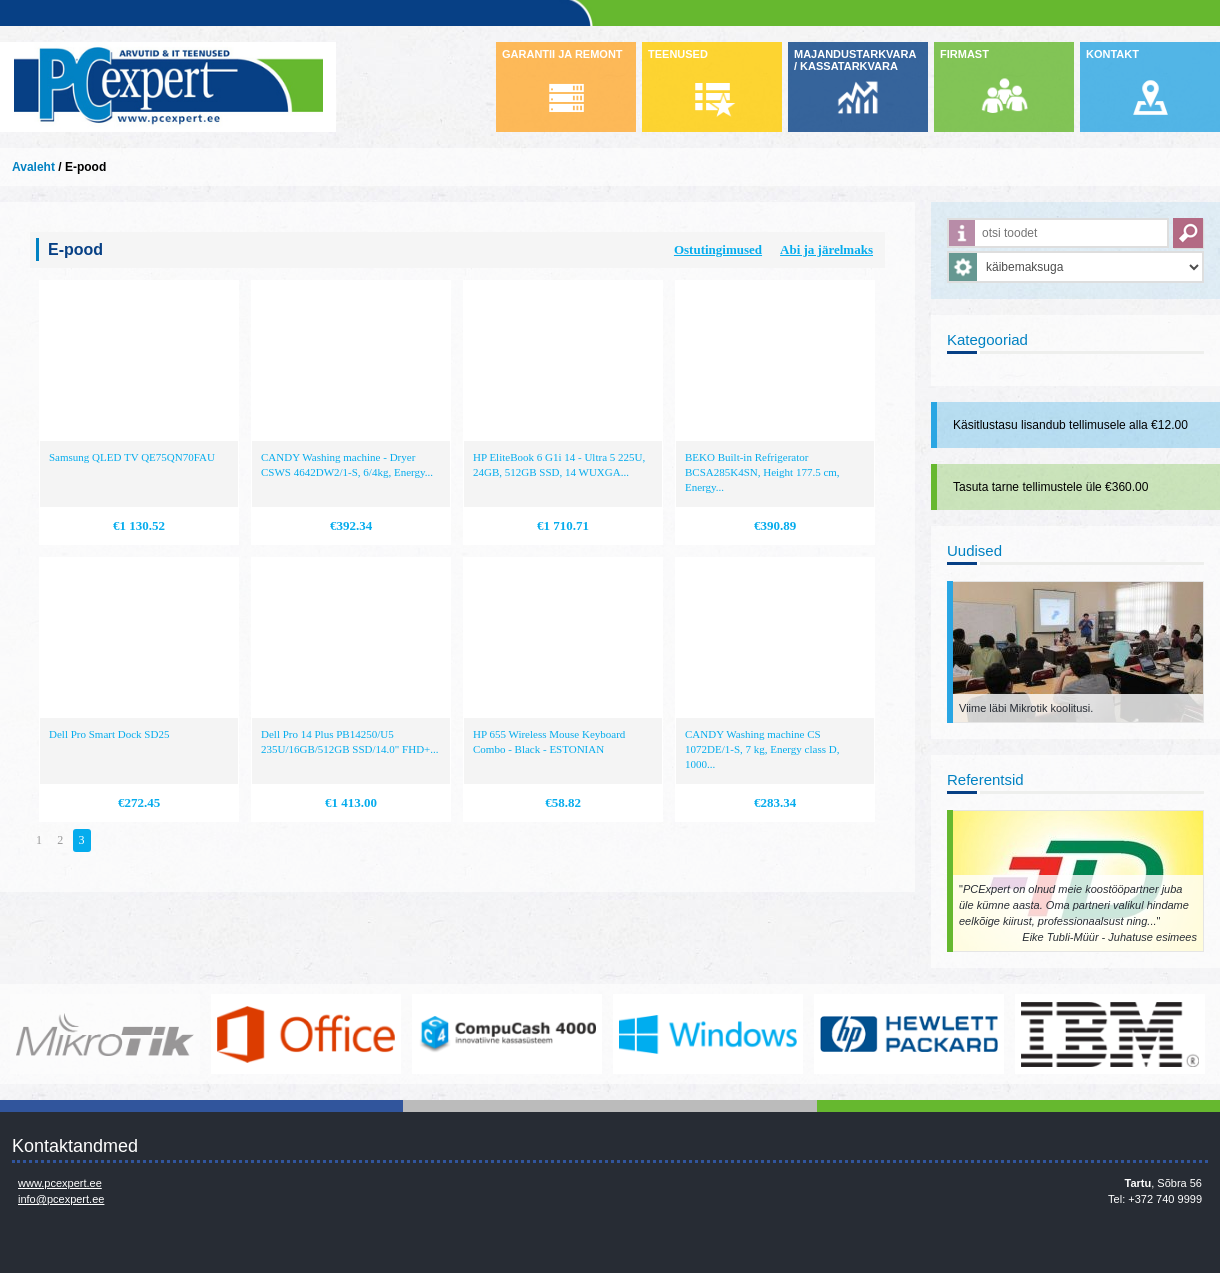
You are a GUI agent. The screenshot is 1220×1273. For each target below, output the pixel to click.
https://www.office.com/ (306, 1034)
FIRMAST (964, 54)
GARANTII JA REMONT (562, 54)
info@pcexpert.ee (61, 1199)
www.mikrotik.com (105, 1034)
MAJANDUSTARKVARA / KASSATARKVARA (855, 60)
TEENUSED (678, 54)
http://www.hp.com (909, 1034)
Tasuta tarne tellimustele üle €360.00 (1050, 487)
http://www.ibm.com (1110, 1034)
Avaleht (33, 167)
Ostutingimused (718, 249)
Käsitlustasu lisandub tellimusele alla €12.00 (1070, 425)
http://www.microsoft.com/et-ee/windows (708, 1034)
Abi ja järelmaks (826, 249)
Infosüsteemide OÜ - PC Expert (168, 87)
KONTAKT (1112, 54)
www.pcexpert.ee (60, 1183)
